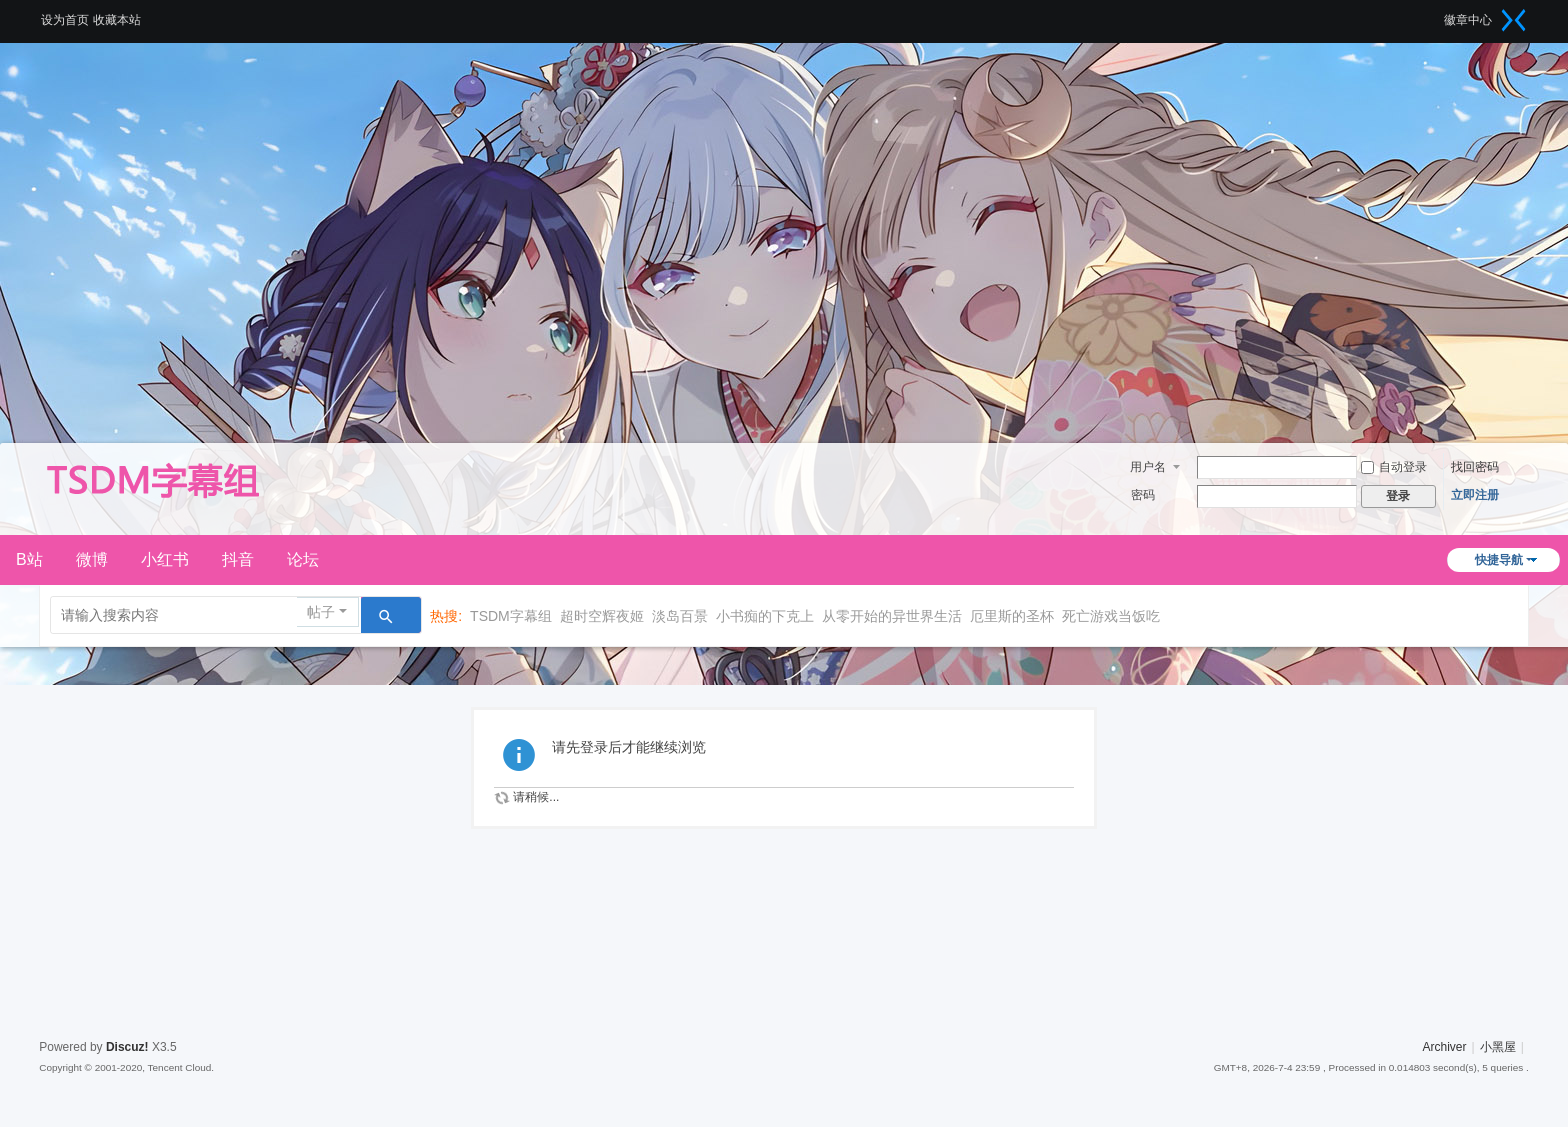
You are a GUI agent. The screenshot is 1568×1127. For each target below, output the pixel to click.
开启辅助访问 (1437, 14)
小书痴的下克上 (765, 616)
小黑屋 (1498, 1047)
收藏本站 (117, 20)
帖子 (321, 612)
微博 (92, 559)
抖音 (238, 559)
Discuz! (127, 1047)
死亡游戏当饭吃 (1111, 616)
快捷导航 (1499, 560)
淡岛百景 (680, 616)
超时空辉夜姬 (602, 616)
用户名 (1148, 467)
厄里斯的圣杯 (1012, 616)
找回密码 (1475, 467)
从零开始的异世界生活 (892, 616)
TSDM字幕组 (511, 616)
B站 (29, 559)
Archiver (1445, 1047)
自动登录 (1394, 467)
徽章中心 (1468, 20)
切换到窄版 (1514, 20)
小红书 (165, 559)
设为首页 (65, 20)
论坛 (303, 559)
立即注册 (1475, 495)
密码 (1143, 495)
